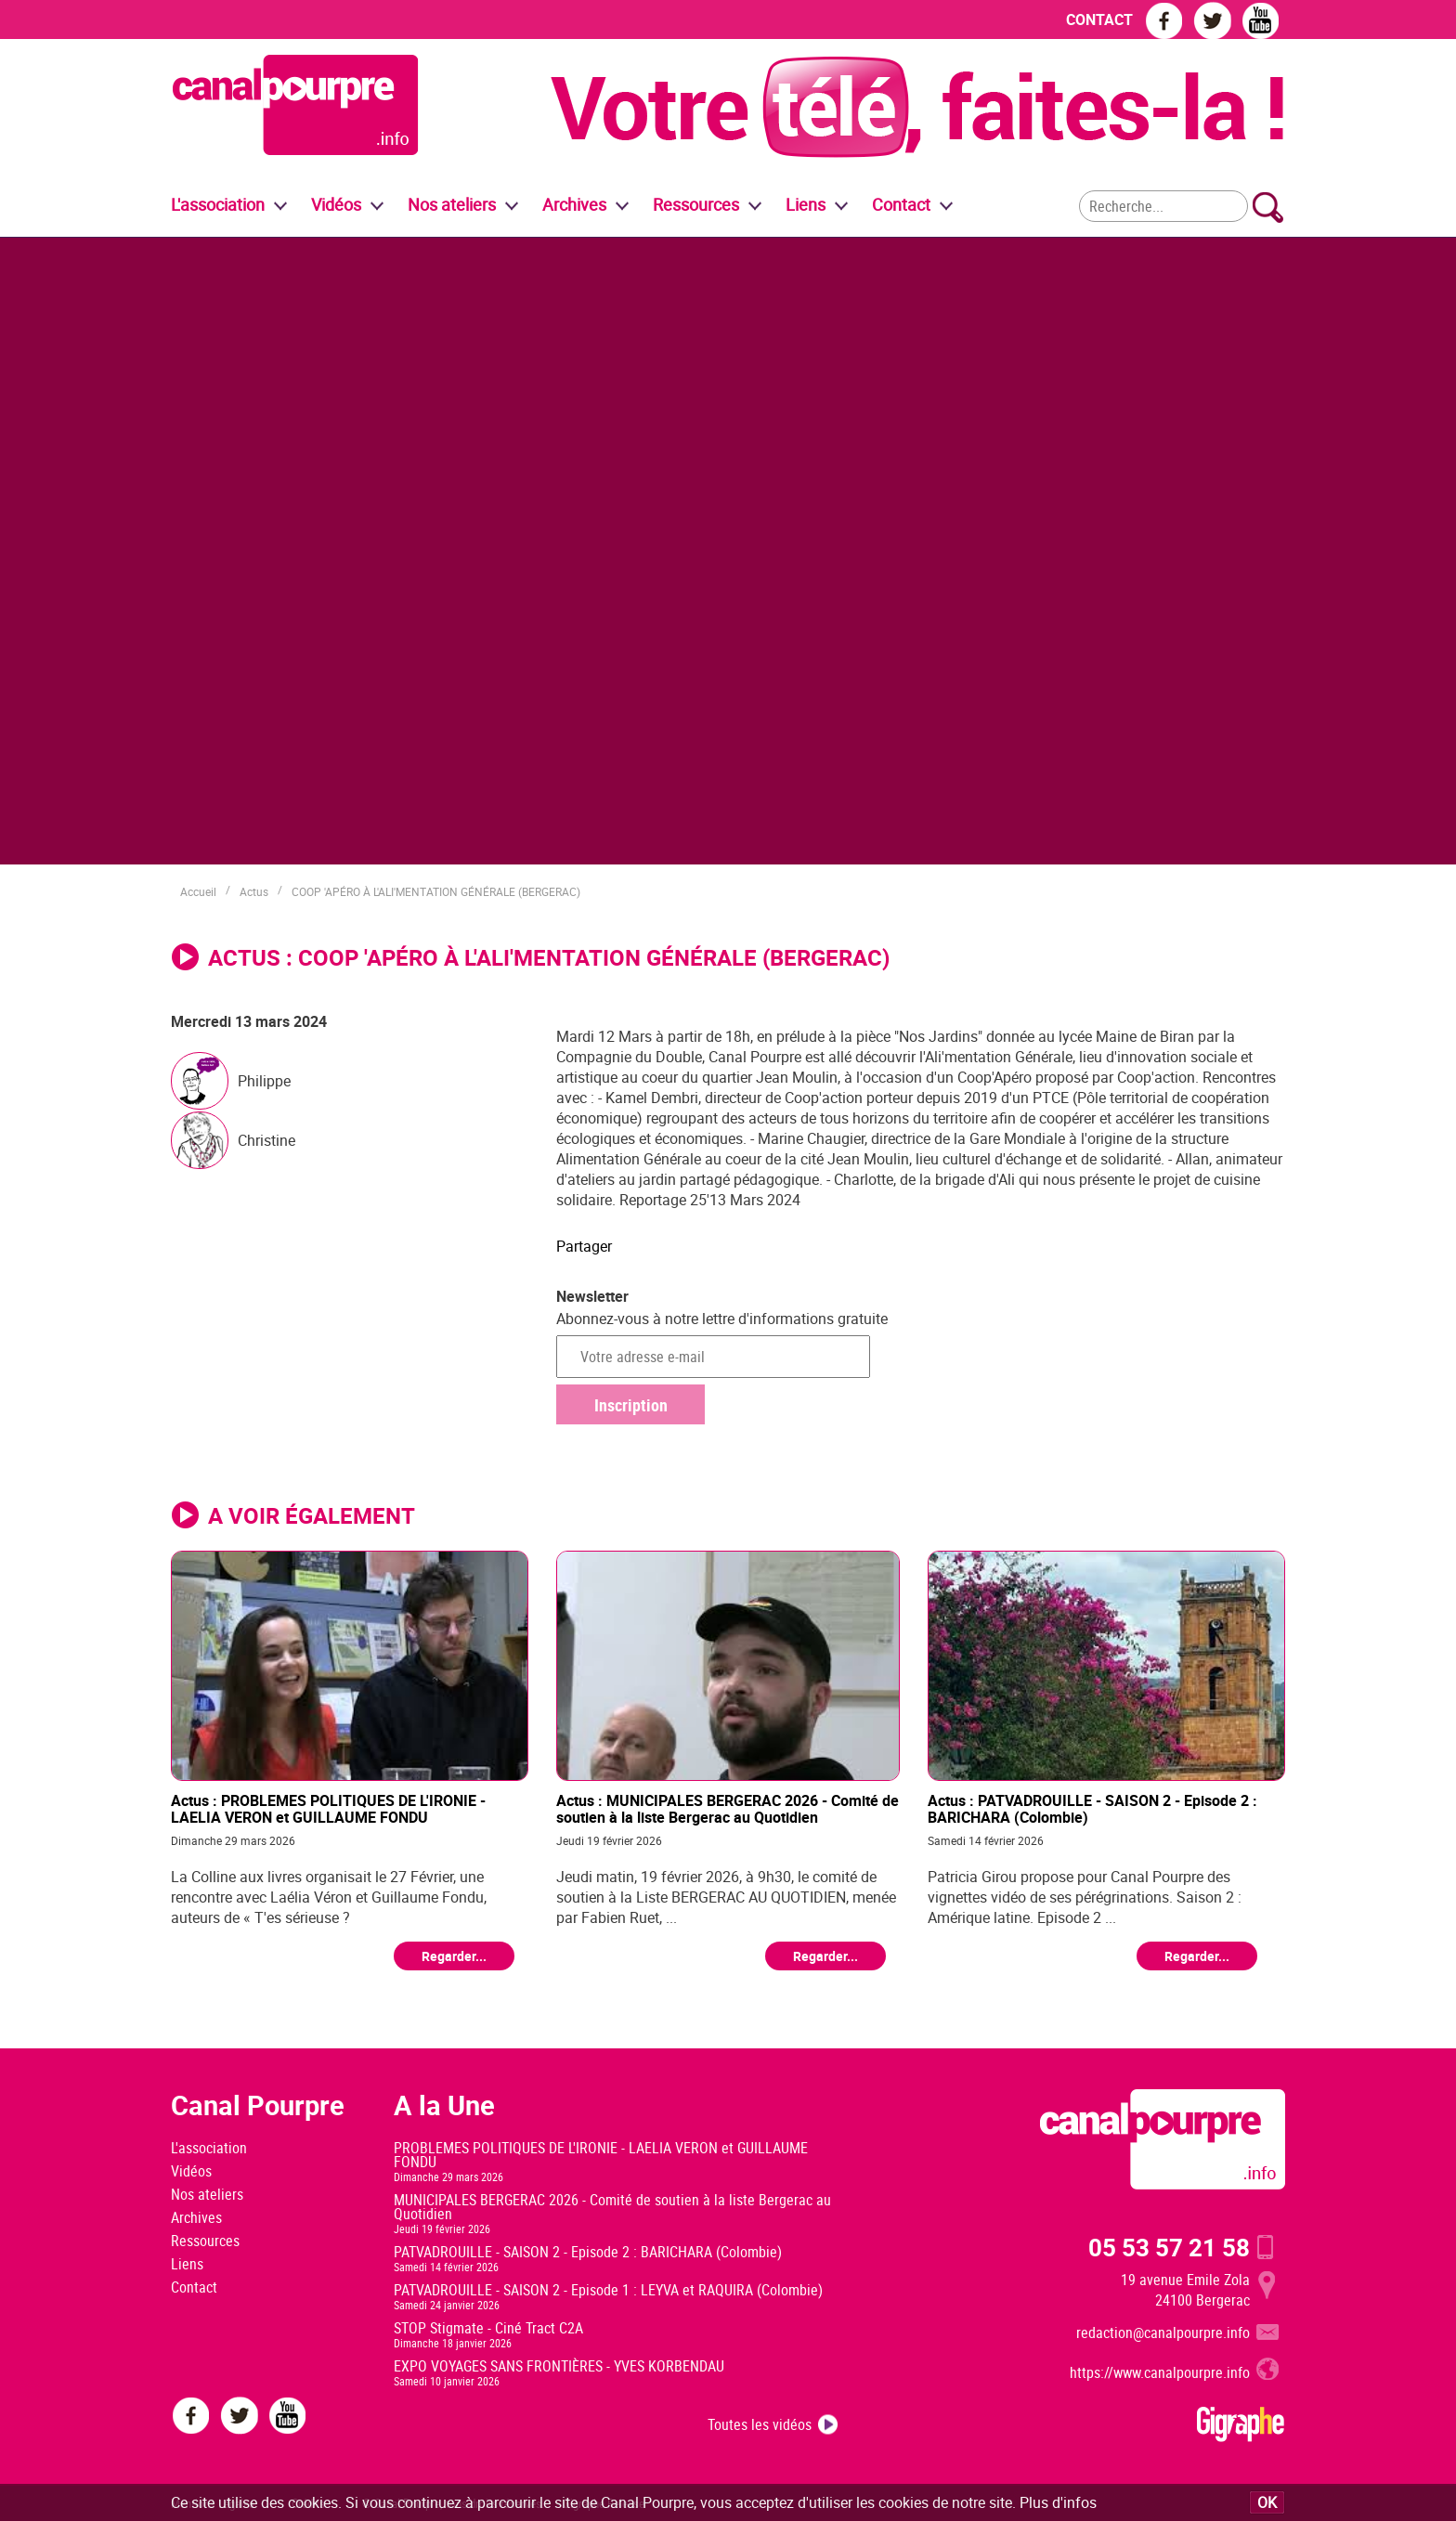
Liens (806, 204)
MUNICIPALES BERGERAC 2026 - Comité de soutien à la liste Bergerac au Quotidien (612, 2207)
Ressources (205, 2240)
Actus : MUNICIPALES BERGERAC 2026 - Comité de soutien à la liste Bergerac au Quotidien (727, 1808)
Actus (254, 891)
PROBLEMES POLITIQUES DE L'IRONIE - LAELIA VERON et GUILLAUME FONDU (601, 2155)
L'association (209, 2148)
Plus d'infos (1058, 2502)
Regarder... (454, 1956)
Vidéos (191, 2171)
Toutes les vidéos (760, 2424)
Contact (194, 2287)
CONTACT (1099, 19)
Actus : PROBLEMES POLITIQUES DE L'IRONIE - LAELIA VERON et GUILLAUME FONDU (328, 1808)
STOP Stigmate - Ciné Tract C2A (488, 2328)
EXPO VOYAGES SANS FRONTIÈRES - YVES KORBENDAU (559, 2366)
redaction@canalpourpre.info (1163, 2332)
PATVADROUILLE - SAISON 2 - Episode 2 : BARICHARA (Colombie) (588, 2252)
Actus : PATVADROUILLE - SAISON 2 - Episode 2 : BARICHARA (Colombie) (1092, 1808)
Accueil (198, 891)
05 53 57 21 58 (1169, 2247)
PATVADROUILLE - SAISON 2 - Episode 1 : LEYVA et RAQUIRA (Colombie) (608, 2290)
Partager (584, 1246)
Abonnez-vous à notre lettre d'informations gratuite (722, 1318)
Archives (574, 204)
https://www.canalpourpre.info (1160, 2372)
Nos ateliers (207, 2194)
